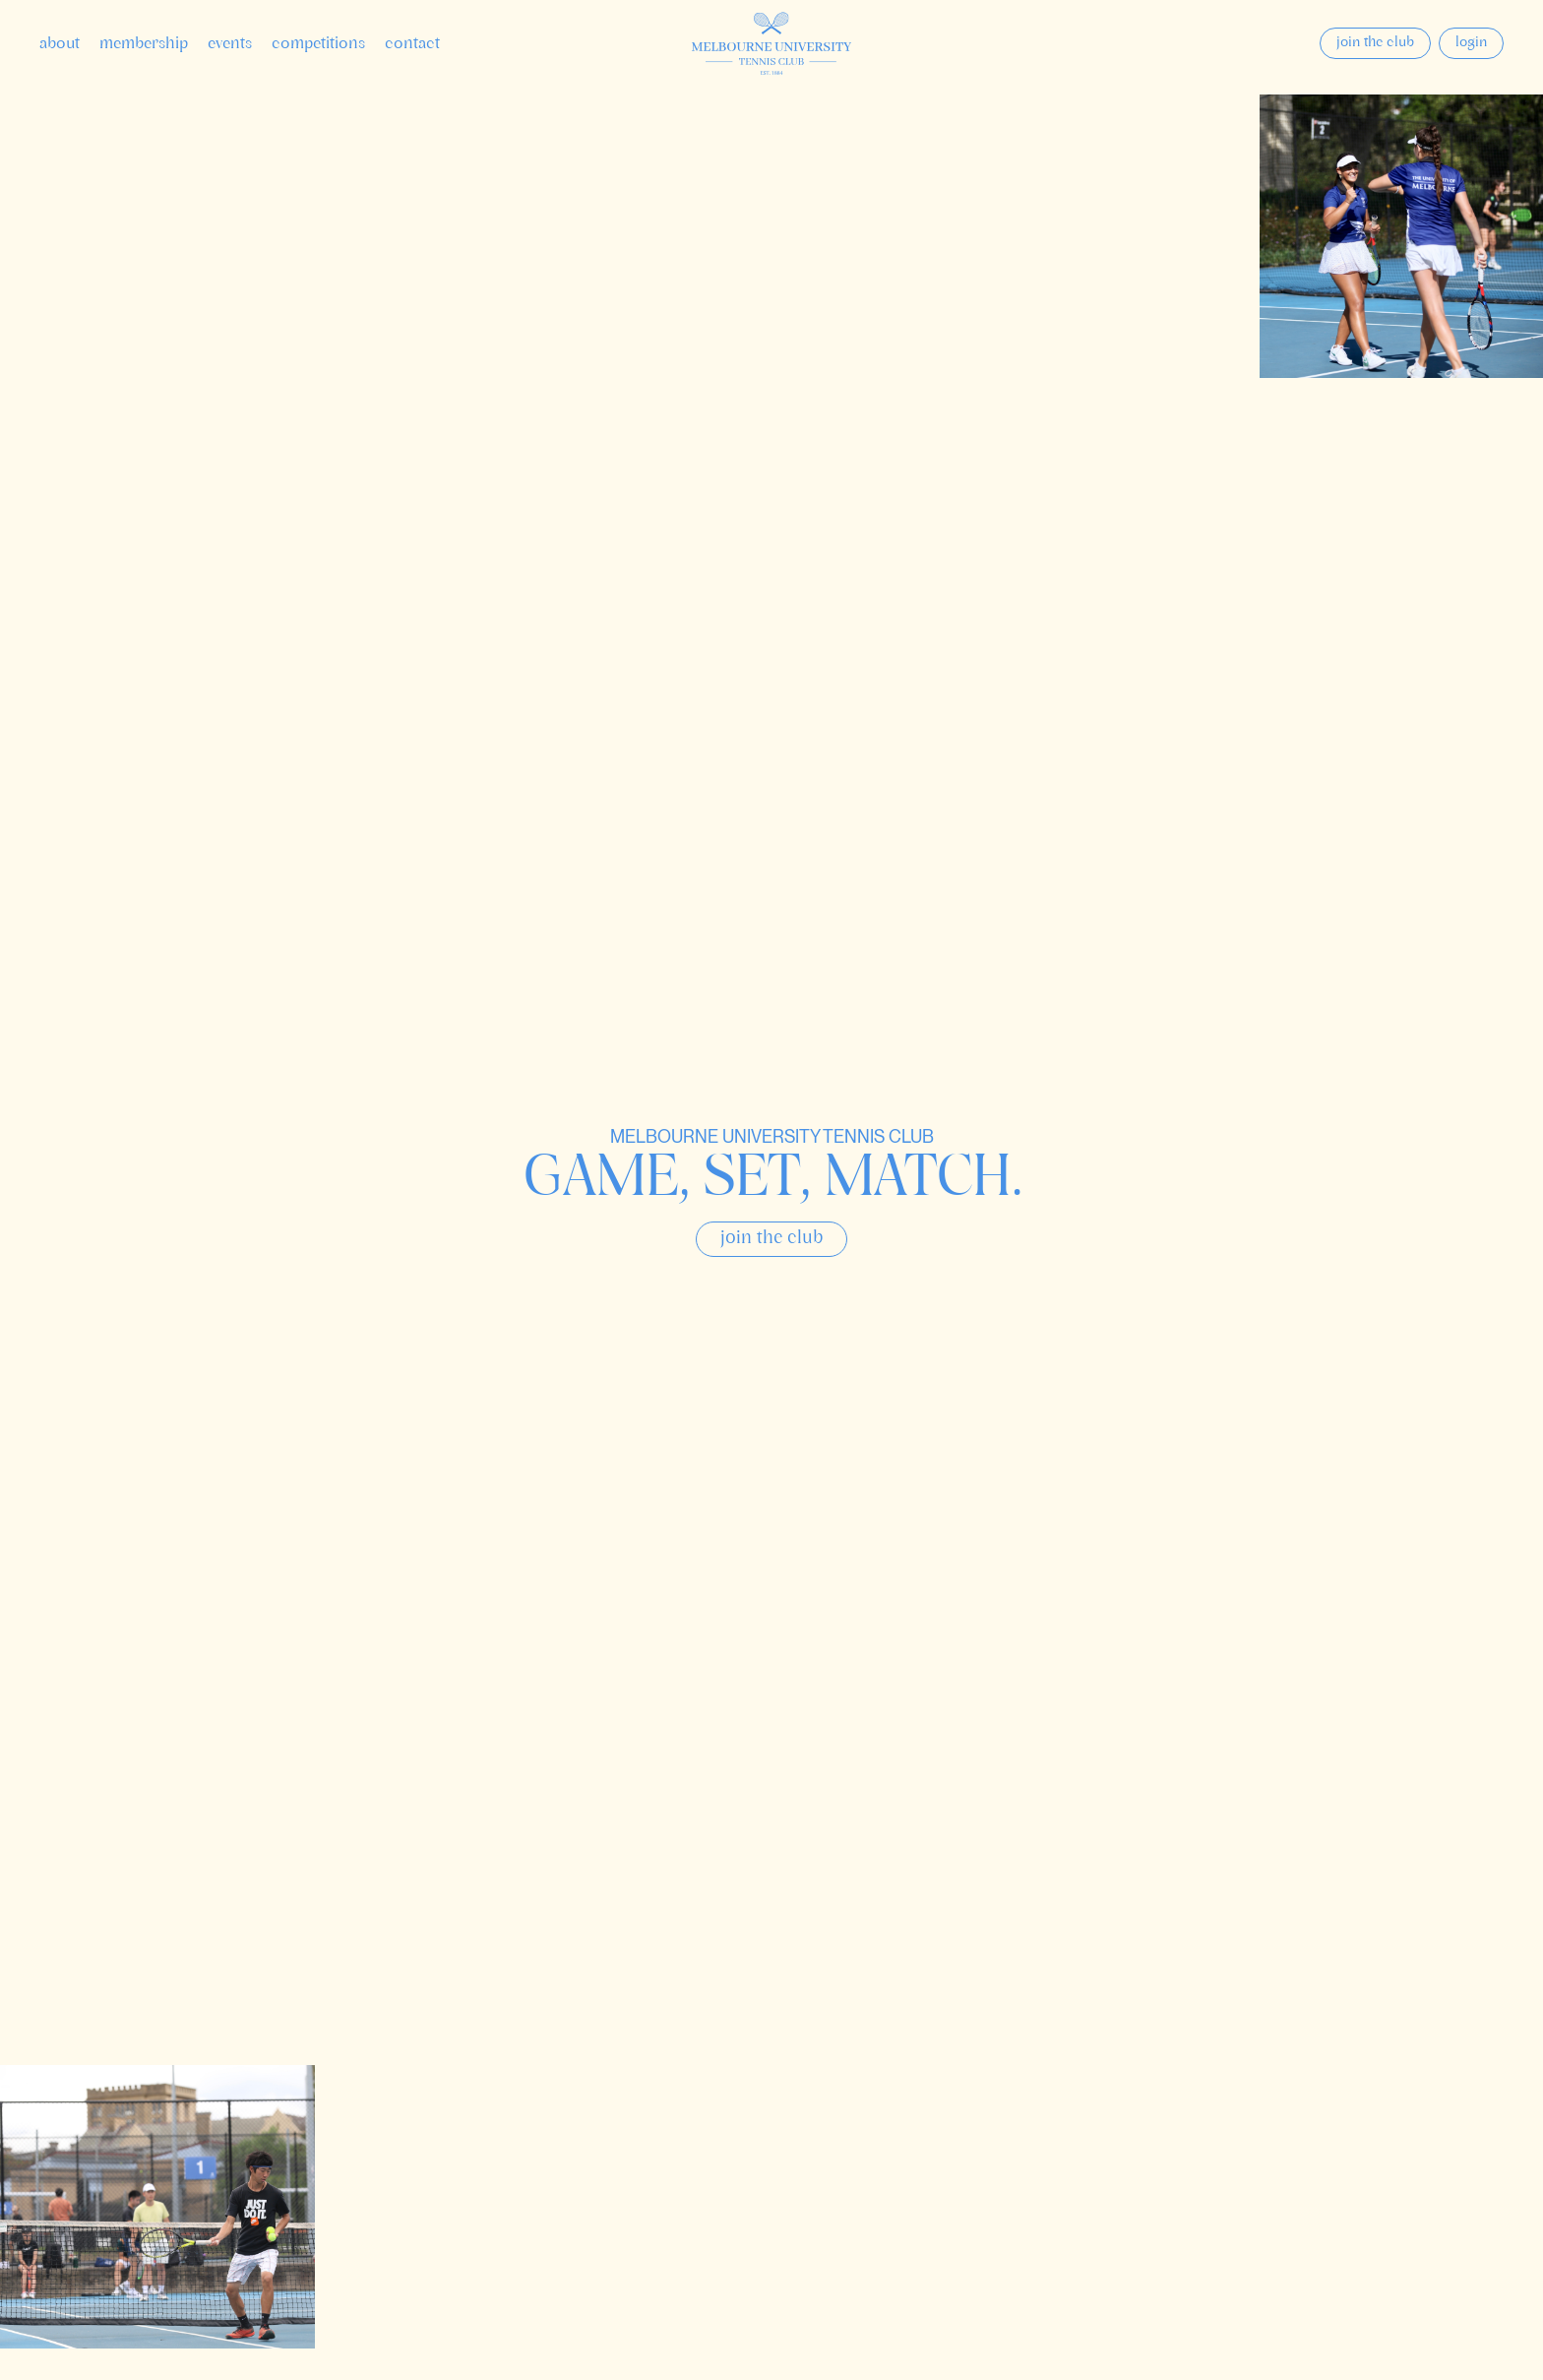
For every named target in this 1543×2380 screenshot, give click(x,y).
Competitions (318, 44)
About (59, 44)
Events (230, 44)
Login (1471, 42)
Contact (412, 44)
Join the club (1375, 42)
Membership (143, 44)
